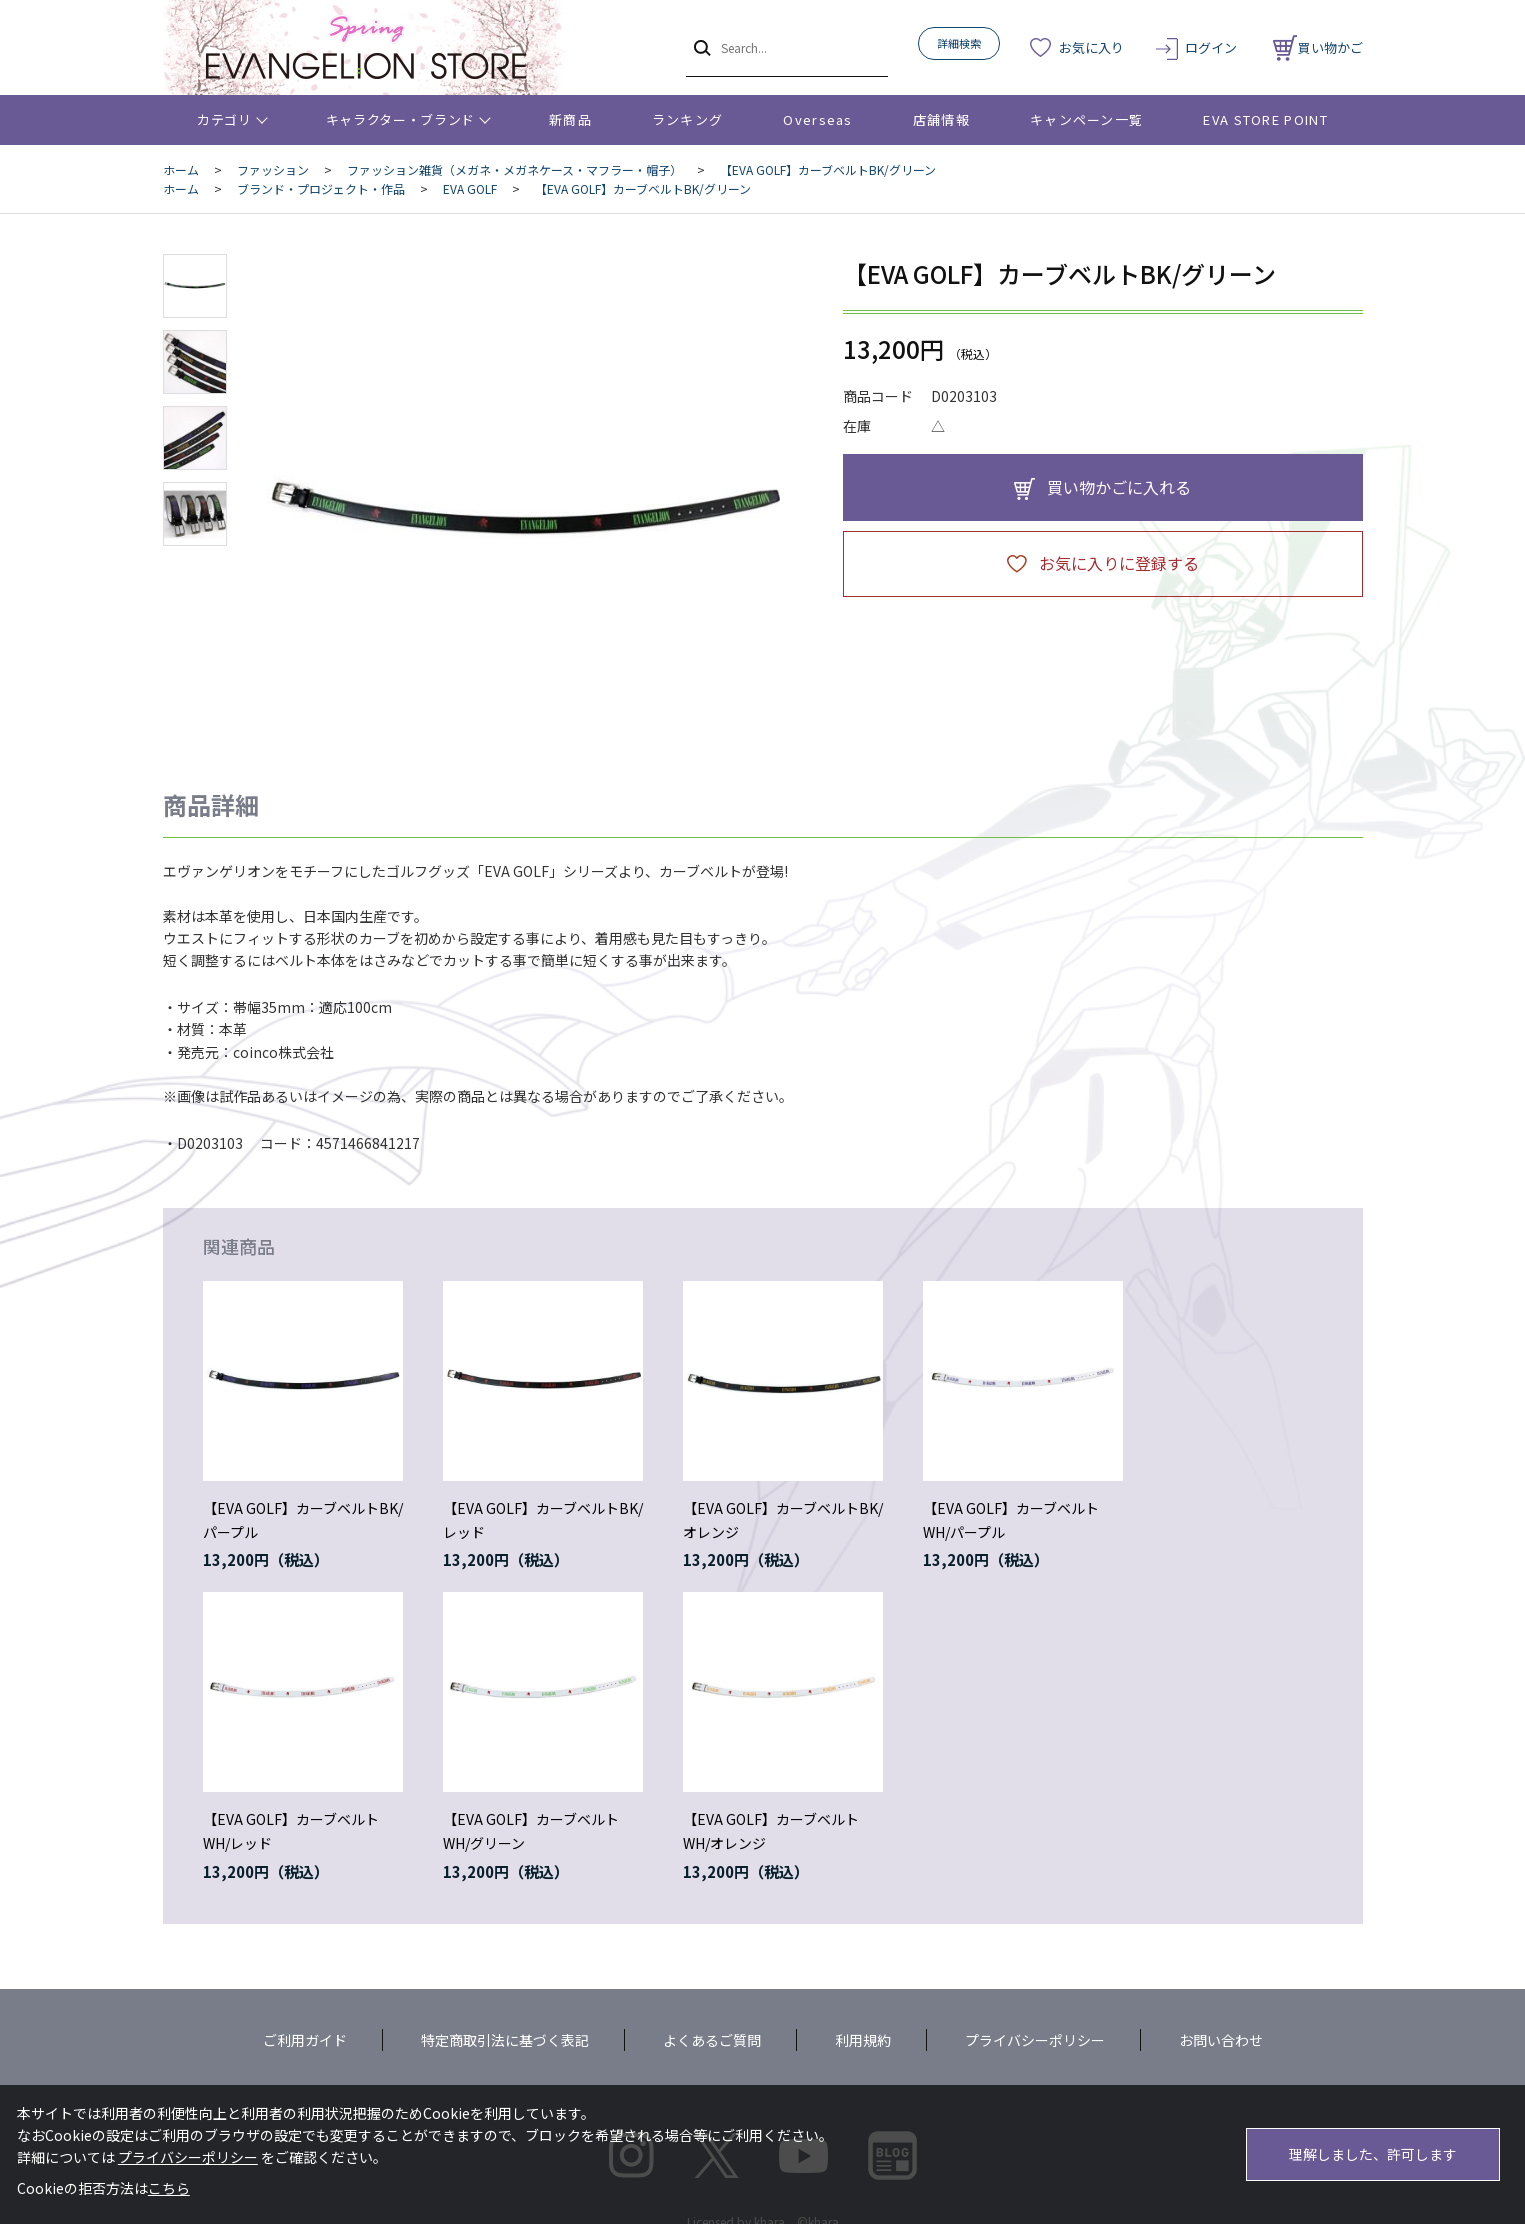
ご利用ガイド (305, 2040)
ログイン (1211, 47)
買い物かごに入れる (1119, 487)
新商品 (570, 119)
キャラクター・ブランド (400, 119)
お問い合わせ (1221, 2040)
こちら (169, 2188)
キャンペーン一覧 (1086, 119)
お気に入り (1091, 47)
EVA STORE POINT (1265, 119)
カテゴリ (224, 119)
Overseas (817, 119)
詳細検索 (959, 43)
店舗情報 (941, 119)
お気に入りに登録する (1119, 563)
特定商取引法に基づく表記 (505, 2040)
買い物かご (1318, 47)
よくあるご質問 (712, 2040)
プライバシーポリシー (1035, 2040)
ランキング (688, 119)
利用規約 (863, 2040)
